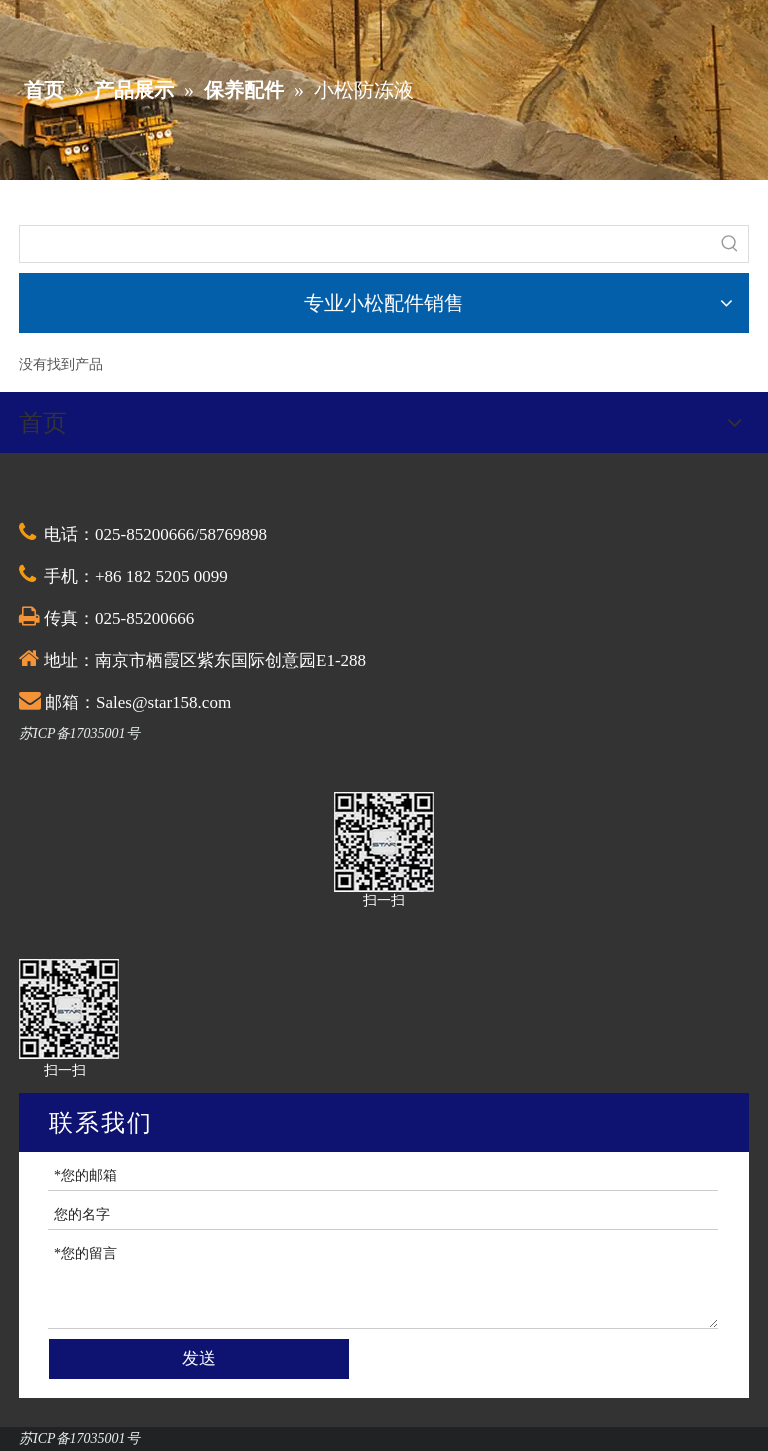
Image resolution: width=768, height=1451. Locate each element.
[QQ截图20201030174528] (384, 842)
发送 (199, 1358)
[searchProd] (366, 244)
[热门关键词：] (730, 244)
